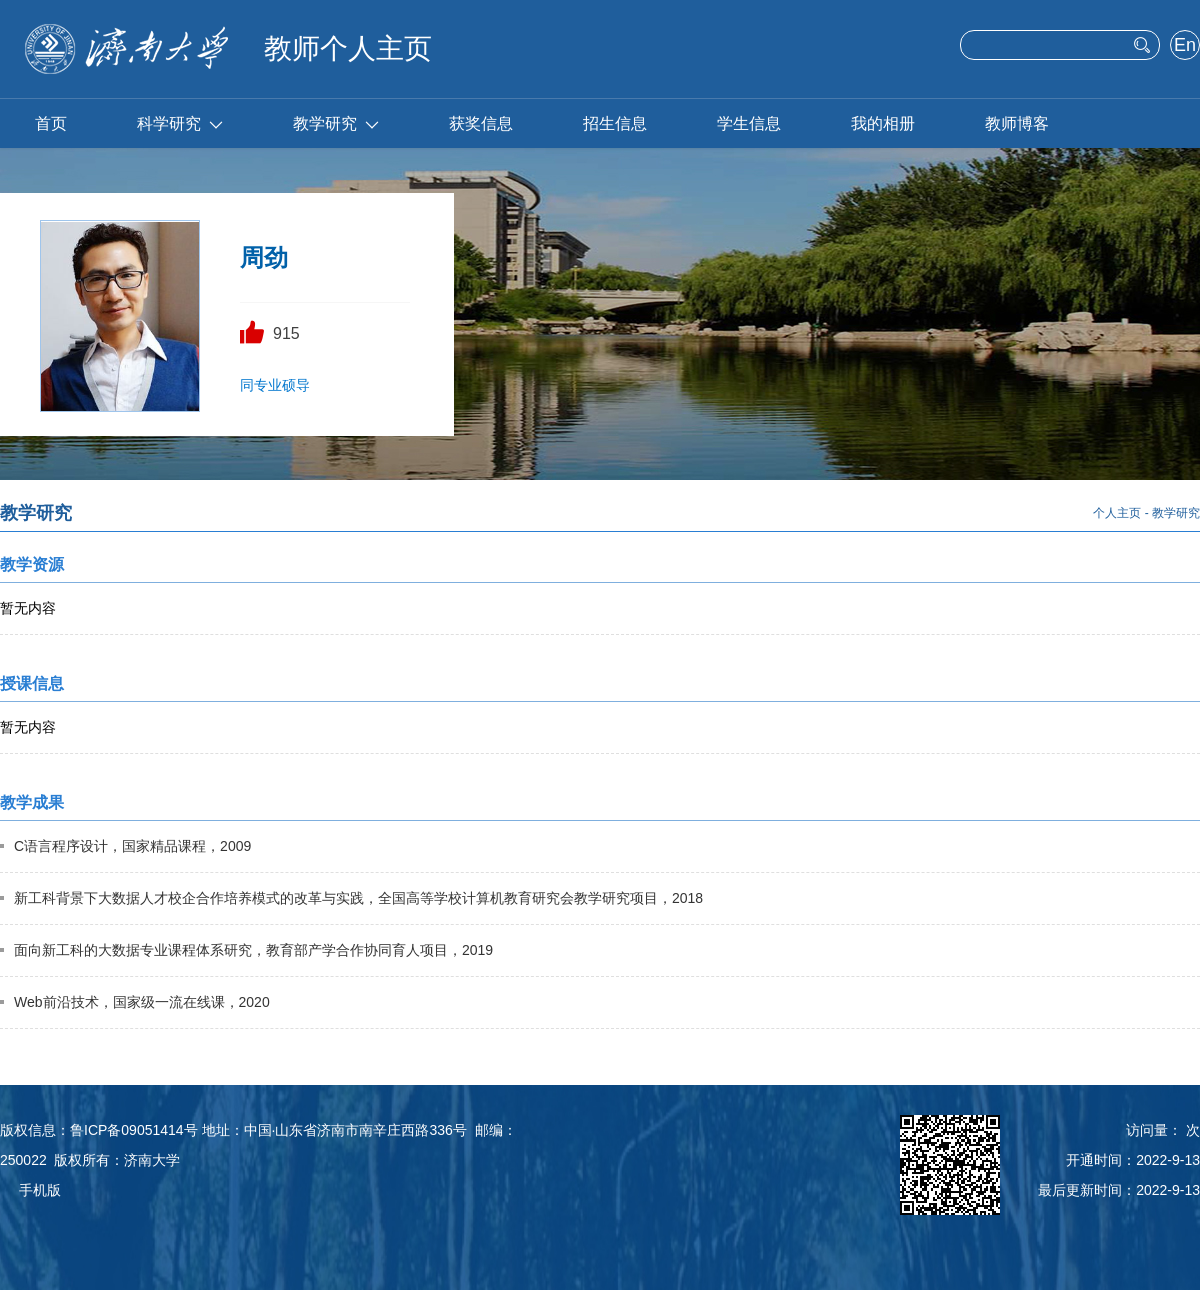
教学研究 (336, 123)
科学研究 (180, 123)
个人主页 (1117, 513)
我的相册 (883, 123)
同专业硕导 (275, 385)
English (1184, 47)
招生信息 (615, 123)
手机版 (40, 1190)
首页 (51, 123)
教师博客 (1017, 123)
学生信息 (749, 123)
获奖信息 (481, 123)
